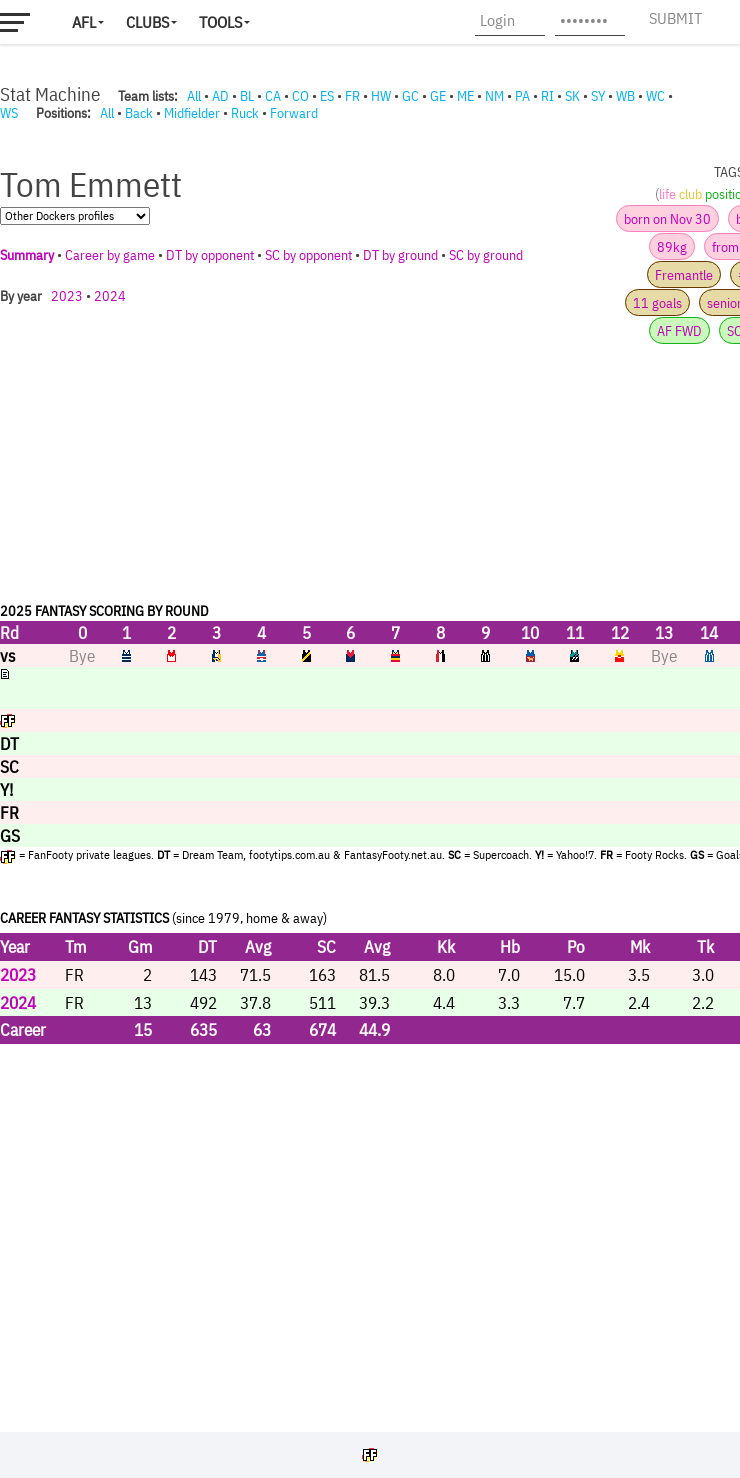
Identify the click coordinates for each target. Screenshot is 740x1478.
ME (465, 96)
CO (300, 96)
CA (273, 96)
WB (625, 96)
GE (438, 96)
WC (655, 96)
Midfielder (192, 113)
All (194, 96)
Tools (220, 22)
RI (547, 96)
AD (220, 96)
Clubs (147, 22)
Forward (294, 113)
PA (522, 96)
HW (381, 96)
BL (247, 96)
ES (327, 96)
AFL (84, 22)
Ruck (245, 113)
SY (598, 96)
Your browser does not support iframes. (370, 772)
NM (494, 96)
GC (410, 96)
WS (9, 113)
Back (139, 113)
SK (572, 96)
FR (352, 96)
